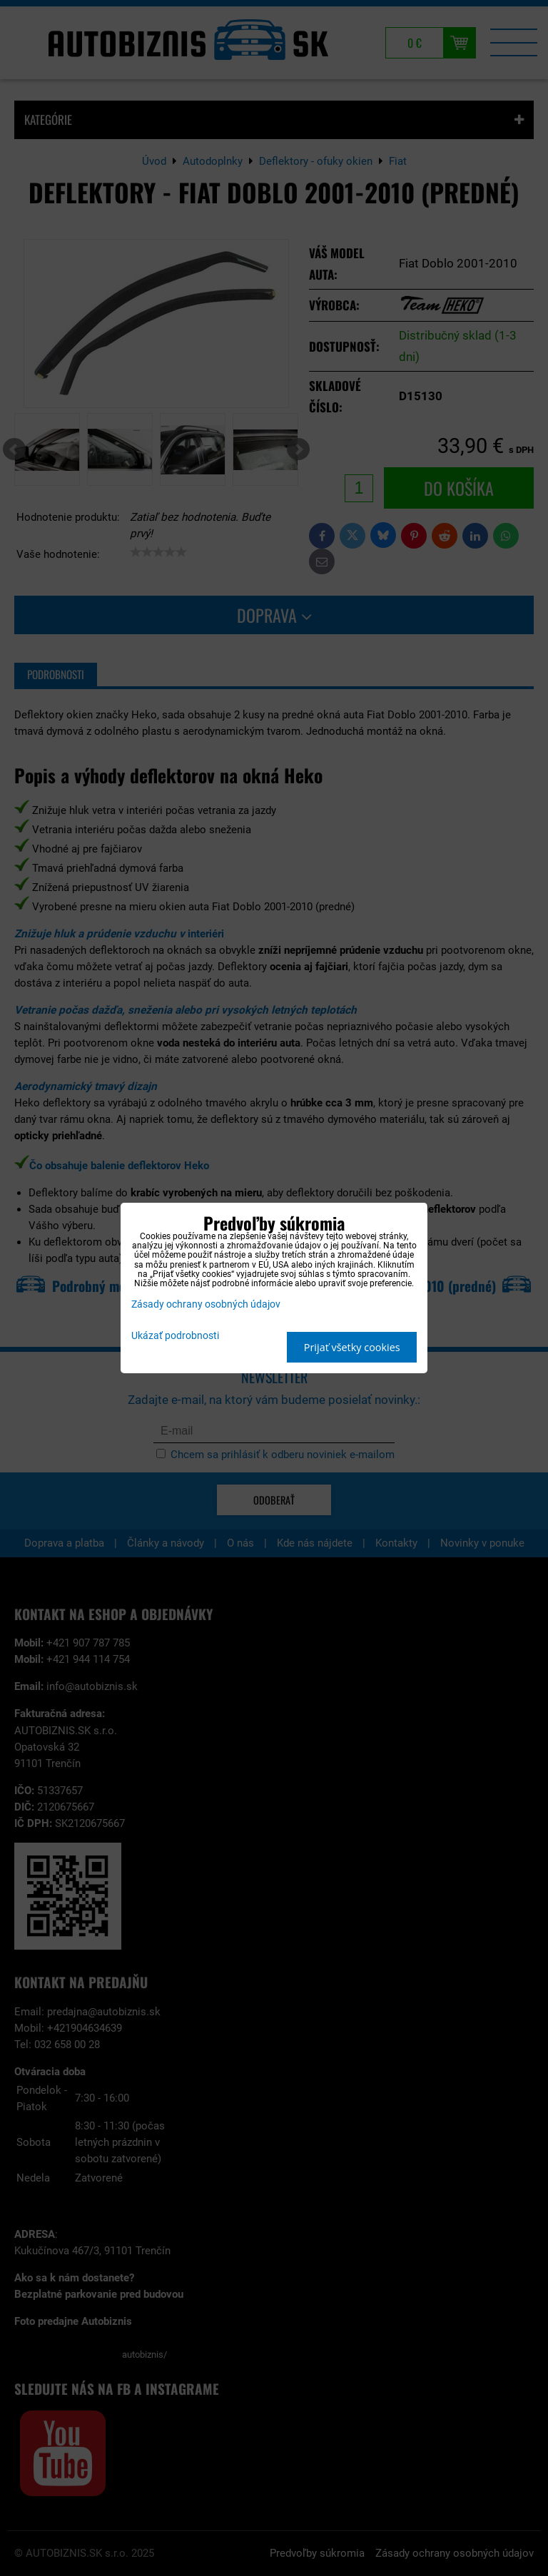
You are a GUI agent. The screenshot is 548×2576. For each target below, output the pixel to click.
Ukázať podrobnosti (175, 1336)
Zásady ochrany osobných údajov (205, 1304)
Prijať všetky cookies (352, 1347)
